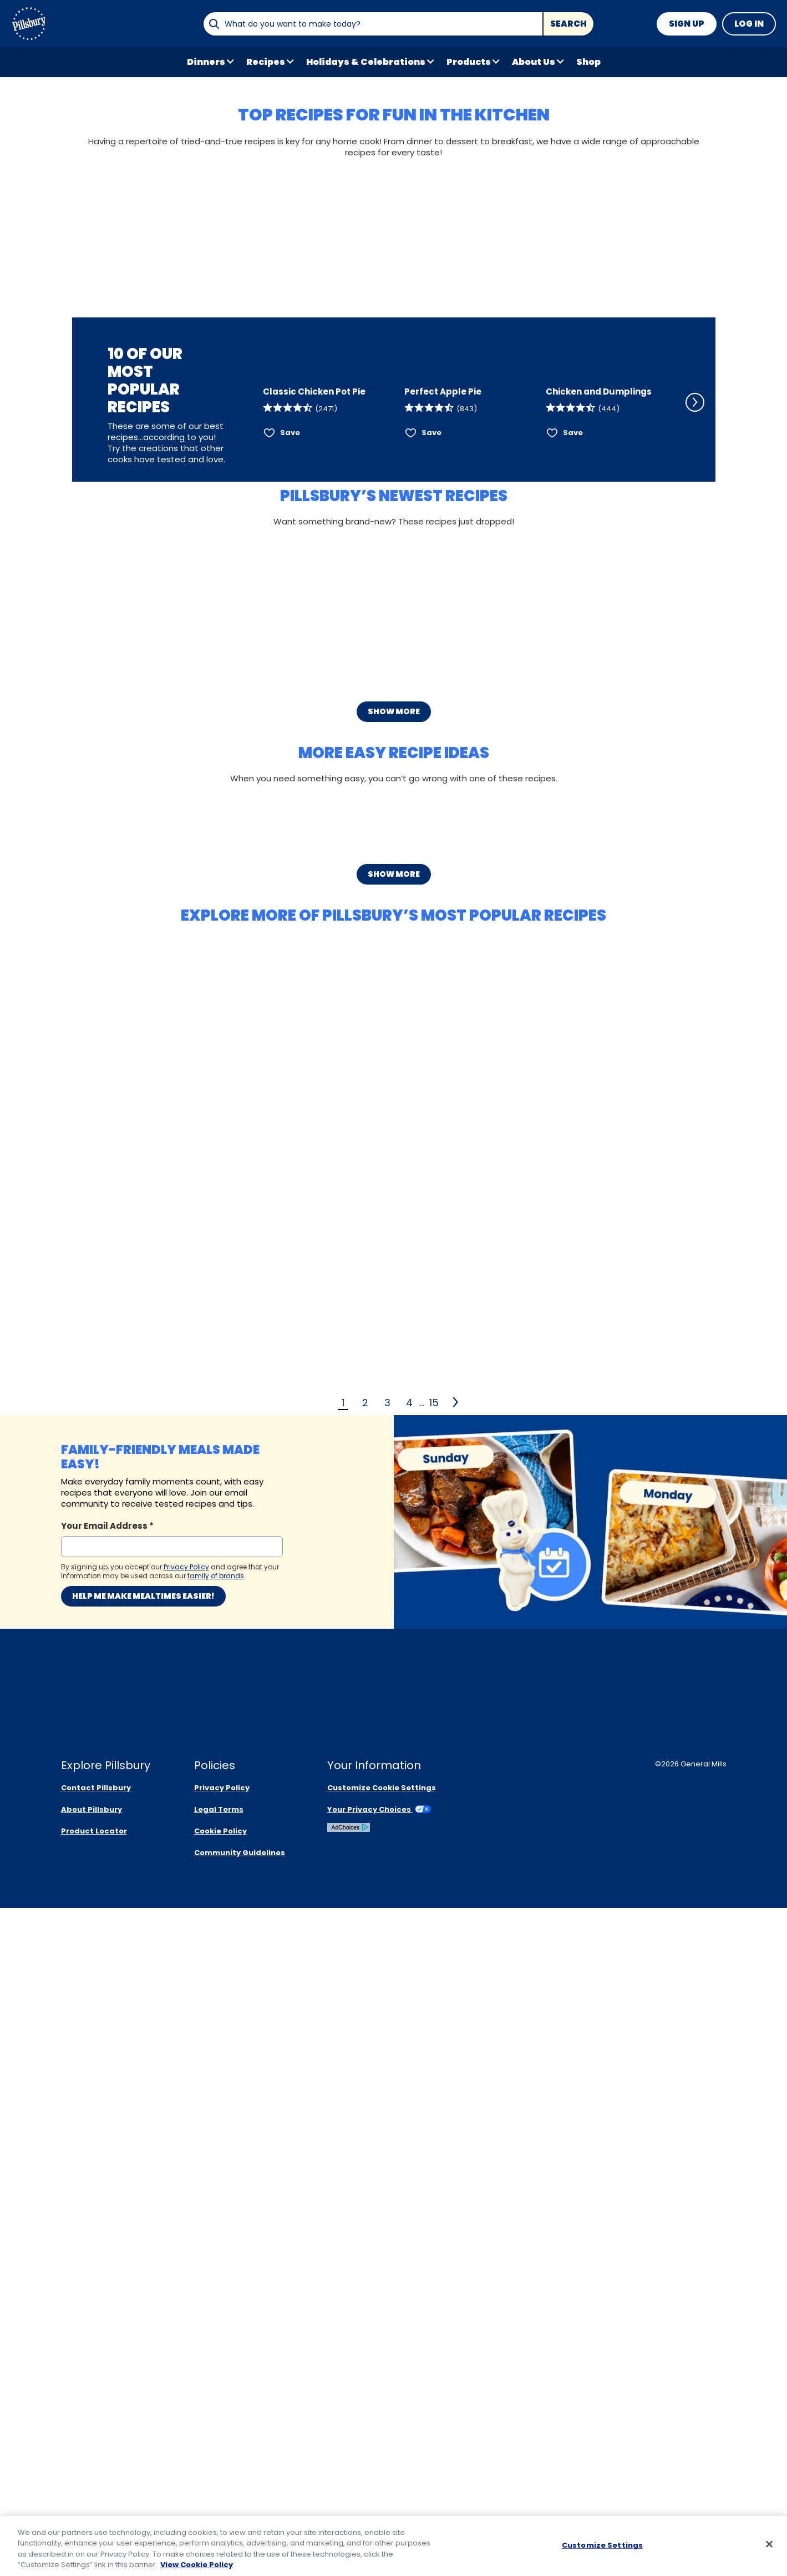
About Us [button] (533, 61)
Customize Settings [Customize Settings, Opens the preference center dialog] (602, 2545)
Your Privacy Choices (379, 2477)
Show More (394, 1091)
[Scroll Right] (695, 627)
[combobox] (372, 24)
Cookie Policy (220, 2499)
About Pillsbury (91, 2477)
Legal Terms (218, 2477)
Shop (588, 61)
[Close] (769, 2545)
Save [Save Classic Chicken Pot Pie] (290, 690)
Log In (749, 23)
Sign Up (686, 23)
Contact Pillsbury (96, 2456)
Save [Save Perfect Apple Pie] (431, 690)
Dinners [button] (206, 61)
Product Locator (94, 2499)
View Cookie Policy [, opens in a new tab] (196, 2565)
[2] (456, 2284)
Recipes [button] (265, 61)
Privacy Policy (222, 2456)
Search (568, 23)
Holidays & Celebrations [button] (365, 61)
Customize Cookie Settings (381, 2456)
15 (434, 2284)
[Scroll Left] (247, 627)
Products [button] (468, 61)
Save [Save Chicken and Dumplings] (573, 690)
